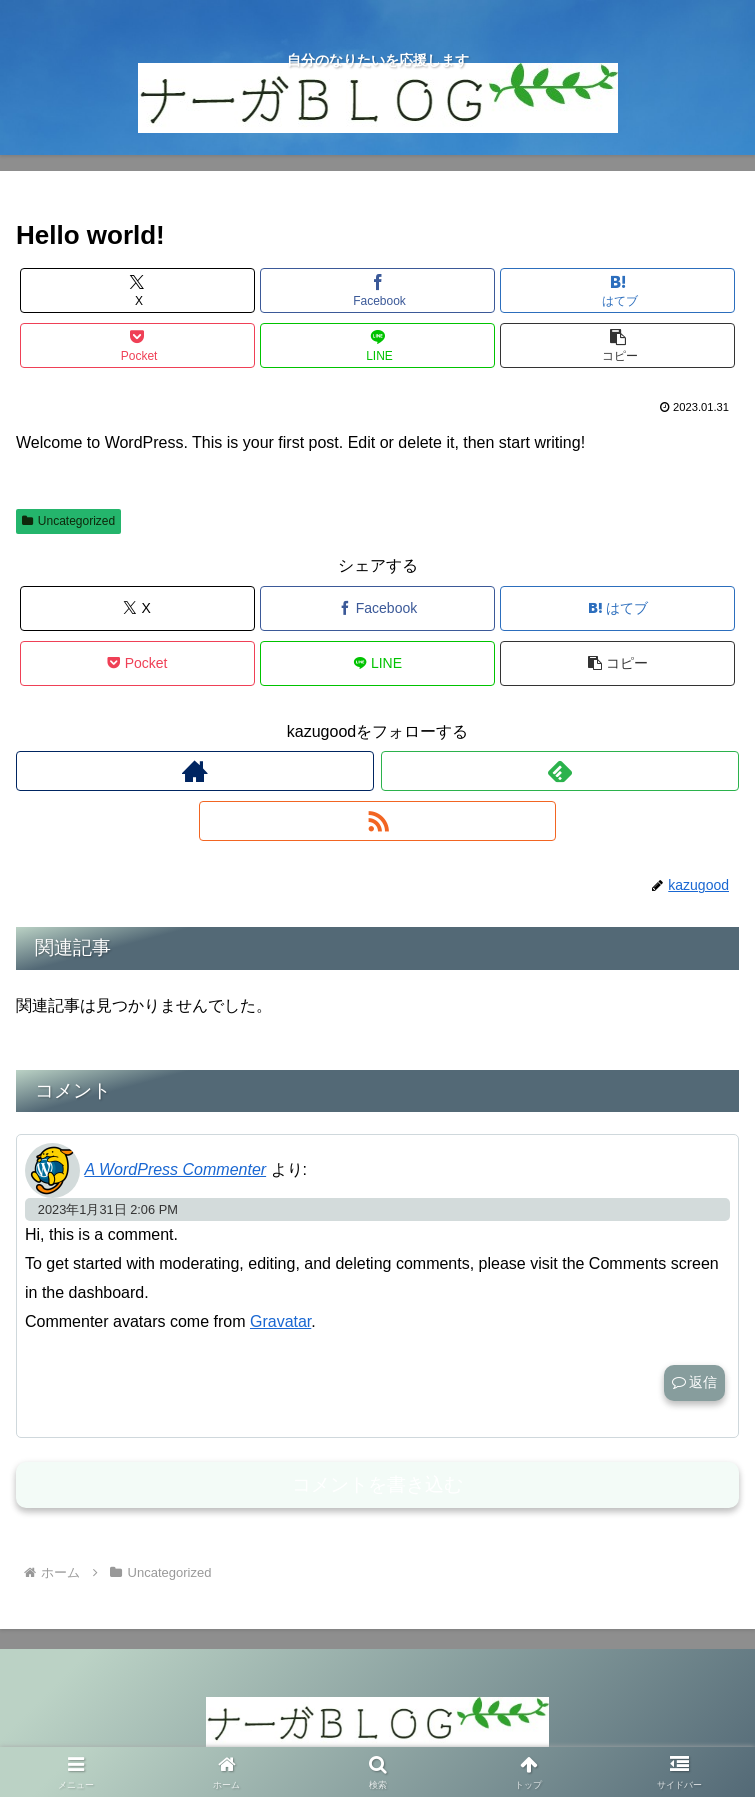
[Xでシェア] (137, 290)
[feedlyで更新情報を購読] (560, 771)
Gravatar (280, 1321)
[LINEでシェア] (377, 345)
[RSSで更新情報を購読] (378, 821)
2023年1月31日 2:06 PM (108, 1209)
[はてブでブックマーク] (617, 290)
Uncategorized (68, 521)
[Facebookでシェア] (377, 290)
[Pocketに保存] (137, 345)
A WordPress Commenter (175, 1169)
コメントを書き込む (377, 1484)
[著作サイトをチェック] (195, 771)
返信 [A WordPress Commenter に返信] (694, 1382)
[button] (617, 345)
